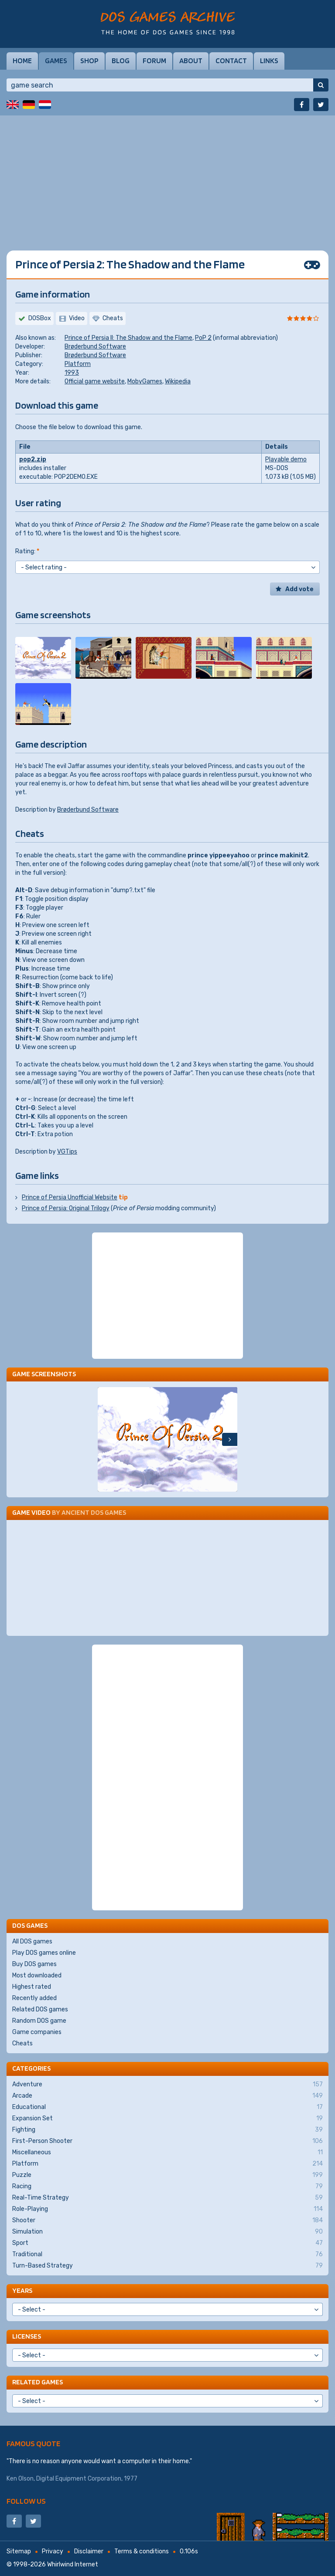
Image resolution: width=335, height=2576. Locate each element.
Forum (154, 60)
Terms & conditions (141, 2551)
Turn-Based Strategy (167, 2265)
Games (56, 60)
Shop (89, 60)
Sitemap (19, 2551)
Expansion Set (167, 2118)
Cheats (22, 2043)
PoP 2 (203, 338)
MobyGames (144, 381)
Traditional (167, 2254)
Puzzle (167, 2175)
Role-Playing (167, 2209)
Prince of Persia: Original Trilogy (65, 1208)
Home (22, 60)
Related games (37, 2382)
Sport (167, 2243)
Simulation (167, 2231)
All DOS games (32, 1941)
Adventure (167, 2084)
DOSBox (39, 318)
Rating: (27, 551)
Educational (167, 2107)
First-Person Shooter (167, 2141)
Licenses (26, 2336)
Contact (231, 60)
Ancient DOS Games (94, 1512)
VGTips (67, 1151)
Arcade (167, 2096)
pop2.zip (32, 459)
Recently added (34, 1998)
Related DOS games (40, 2009)
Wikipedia (178, 381)
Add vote (299, 589)
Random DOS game (39, 2020)
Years (22, 2290)
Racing (167, 2186)
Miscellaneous (167, 2152)
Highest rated (31, 1986)
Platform (78, 364)
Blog (121, 60)
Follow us (26, 2500)
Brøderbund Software (95, 346)
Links (269, 60)
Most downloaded (37, 1975)
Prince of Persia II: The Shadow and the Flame (128, 338)
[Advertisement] (167, 176)
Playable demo (286, 459)
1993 (72, 372)
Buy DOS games (34, 1964)
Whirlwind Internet (72, 2564)
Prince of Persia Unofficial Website (69, 1197)
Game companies (37, 2032)
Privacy (52, 2551)
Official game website (95, 381)
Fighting (167, 2130)
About (190, 60)
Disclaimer (88, 2551)
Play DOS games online (44, 1953)
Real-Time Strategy (167, 2197)
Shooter (167, 2220)
